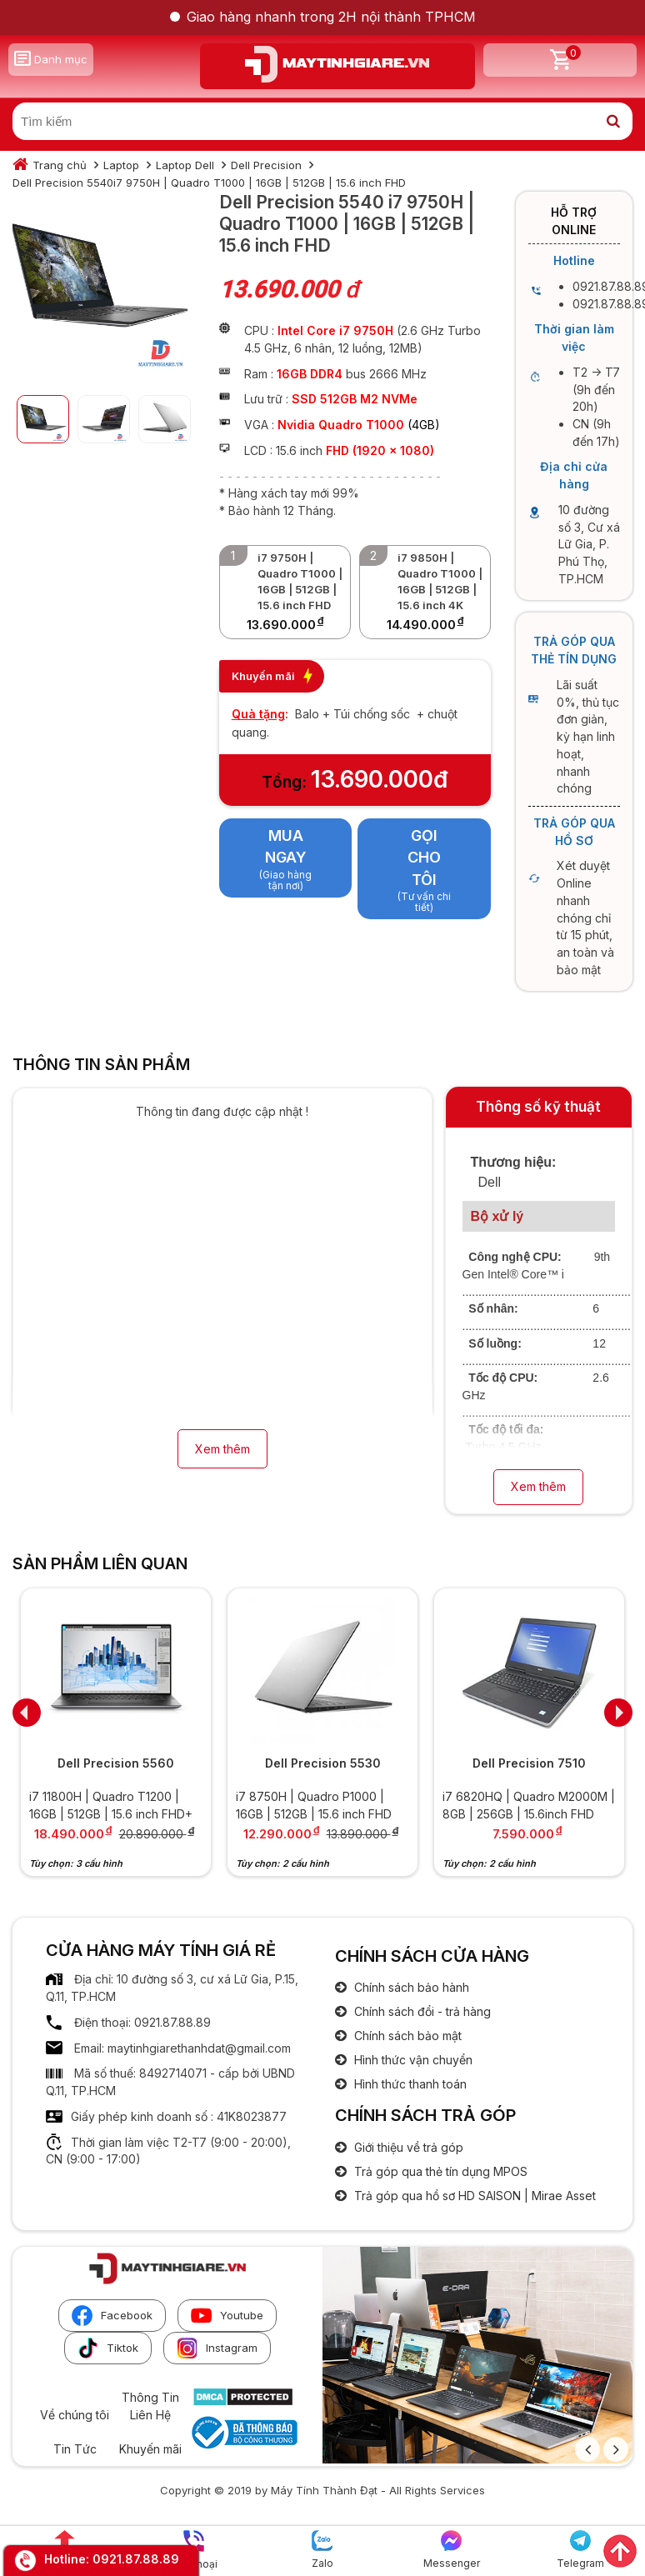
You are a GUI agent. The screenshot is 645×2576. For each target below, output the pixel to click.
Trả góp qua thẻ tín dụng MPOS (439, 2171)
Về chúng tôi (74, 2415)
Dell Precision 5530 (323, 1763)
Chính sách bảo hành (410, 1987)
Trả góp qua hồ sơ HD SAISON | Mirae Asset (473, 2195)
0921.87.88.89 (135, 2559)
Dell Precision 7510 (529, 1763)
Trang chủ (59, 165)
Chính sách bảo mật (406, 2035)
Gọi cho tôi (424, 857)
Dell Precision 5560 (116, 1763)
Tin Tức (75, 2449)
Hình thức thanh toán (409, 2084)
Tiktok (108, 2348)
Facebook (112, 2315)
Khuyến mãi (150, 2449)
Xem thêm (222, 1449)
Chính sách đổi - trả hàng (421, 2011)
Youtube (227, 2315)
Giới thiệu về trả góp (407, 2147)
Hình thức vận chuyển (411, 2060)
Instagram (217, 2348)
